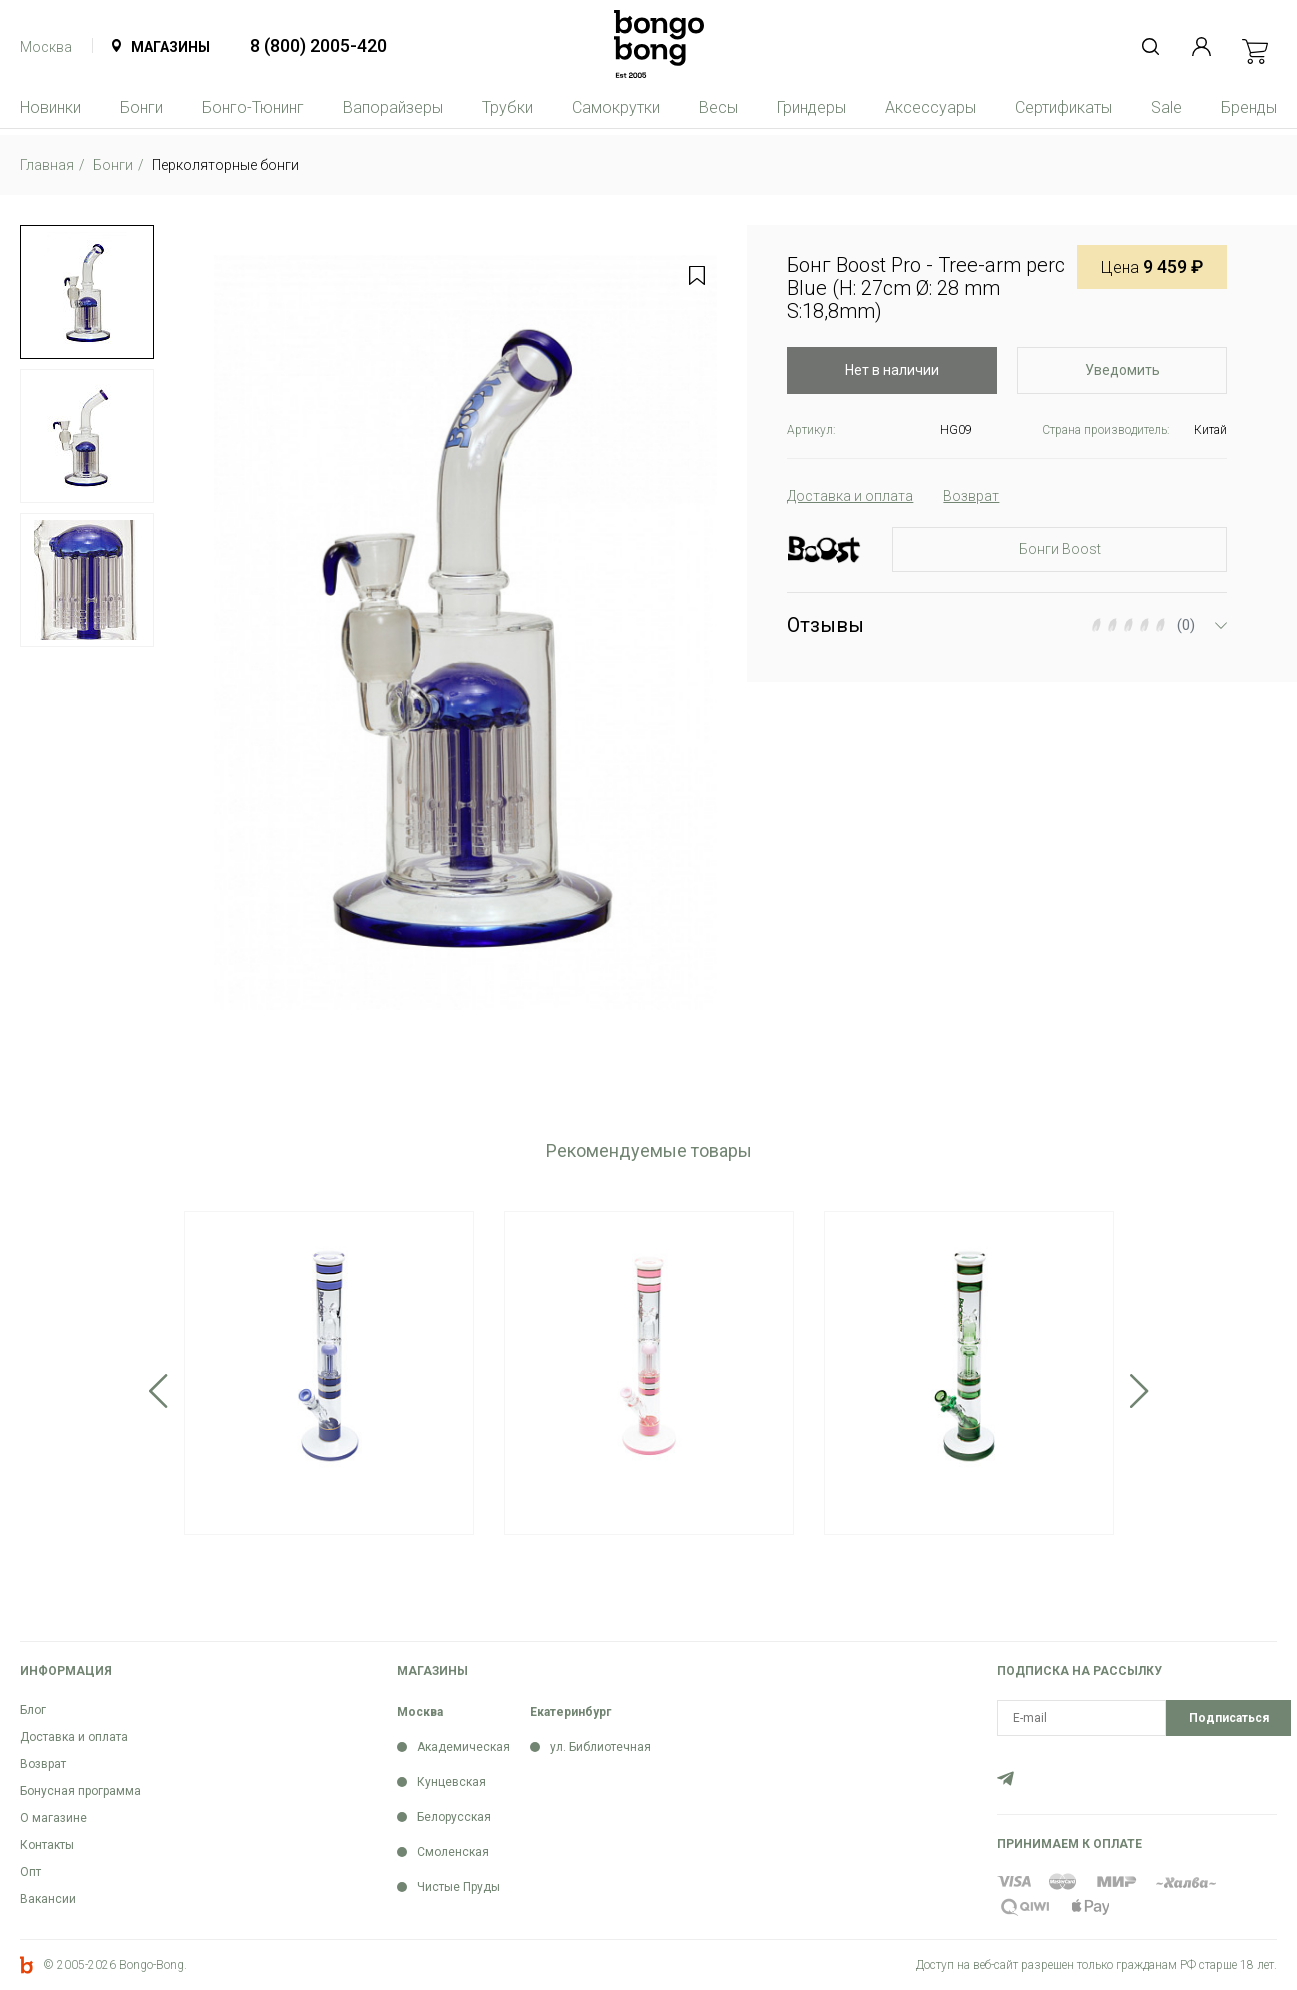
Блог (33, 1710)
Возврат (43, 1764)
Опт (30, 1872)
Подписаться (1229, 1718)
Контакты (47, 1845)
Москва (46, 47)
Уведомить (1122, 370)
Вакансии (48, 1899)
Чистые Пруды (458, 1887)
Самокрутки (616, 107)
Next (1139, 1391)
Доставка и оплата (74, 1737)
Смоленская (453, 1852)
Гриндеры (811, 107)
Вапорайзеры (393, 107)
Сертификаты (1063, 107)
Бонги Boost (1060, 549)
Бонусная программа (80, 1791)
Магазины (170, 47)
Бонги (141, 107)
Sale (1166, 107)
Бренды (1249, 107)
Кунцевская (451, 1782)
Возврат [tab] (971, 496)
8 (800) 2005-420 (318, 45)
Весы (718, 107)
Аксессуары (930, 107)
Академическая (463, 1747)
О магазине (53, 1818)
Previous (158, 1391)
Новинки (50, 107)
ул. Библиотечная (600, 1747)
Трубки (507, 107)
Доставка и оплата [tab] (850, 496)
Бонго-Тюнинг (253, 107)
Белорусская (454, 1817)
